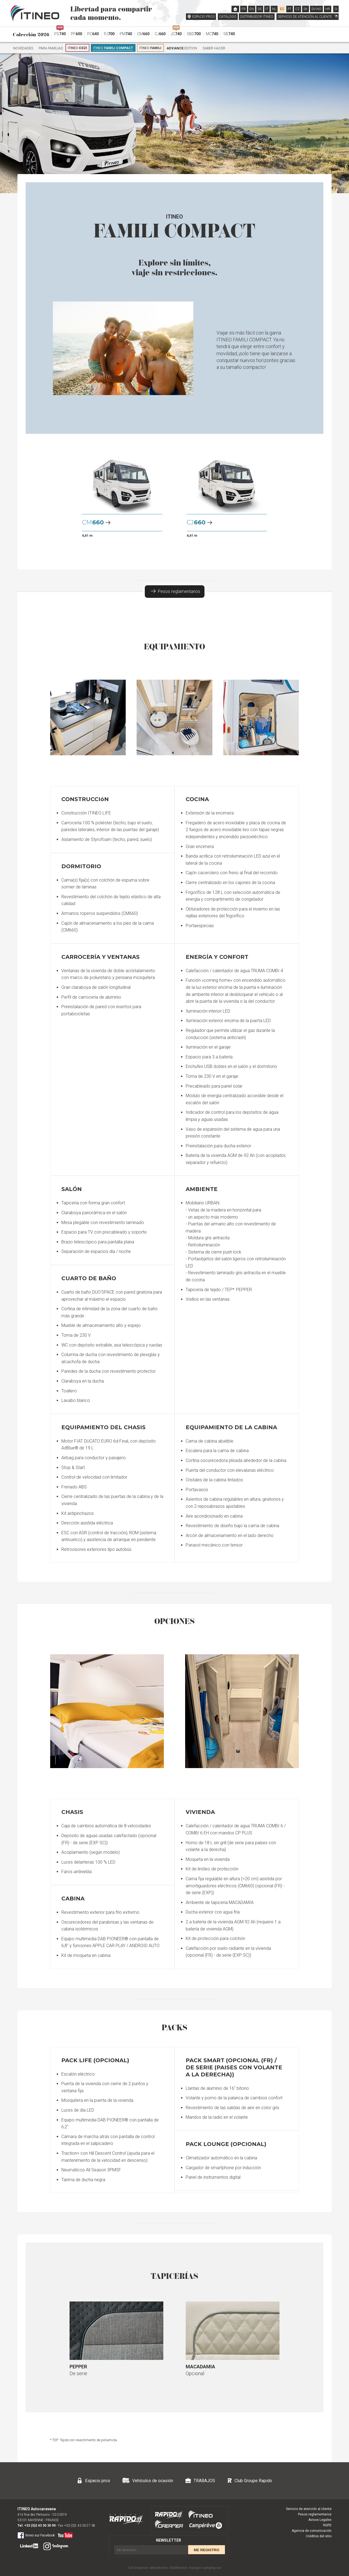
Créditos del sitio (319, 2536)
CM (143, 34)
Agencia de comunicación (312, 2531)
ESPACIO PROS (203, 17)
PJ (109, 34)
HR (327, 9)
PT (289, 9)
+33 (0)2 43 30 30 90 (40, 2525)
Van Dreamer (138, 2568)
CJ (160, 34)
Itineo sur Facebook (36, 2535)
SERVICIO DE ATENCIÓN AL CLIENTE (307, 17)
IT (267, 9)
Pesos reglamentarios (175, 591)
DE (260, 9)
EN (251, 9)
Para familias (51, 48)
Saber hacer (214, 48)
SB (229, 34)
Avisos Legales (320, 2520)
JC (176, 32)
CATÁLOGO (227, 17)
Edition (182, 48)
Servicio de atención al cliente (309, 2509)
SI (336, 9)
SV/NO (316, 9)
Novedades (23, 48)
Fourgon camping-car (205, 2568)
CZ (297, 9)
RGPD (327, 2525)
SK (305, 9)
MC (212, 34)
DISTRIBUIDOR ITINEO (256, 17)
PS (60, 32)
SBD (194, 34)
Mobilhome (178, 2568)
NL (274, 9)
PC (93, 34)
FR (244, 9)
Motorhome (159, 2568)
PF (76, 34)
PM (126, 34)
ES (282, 9)
